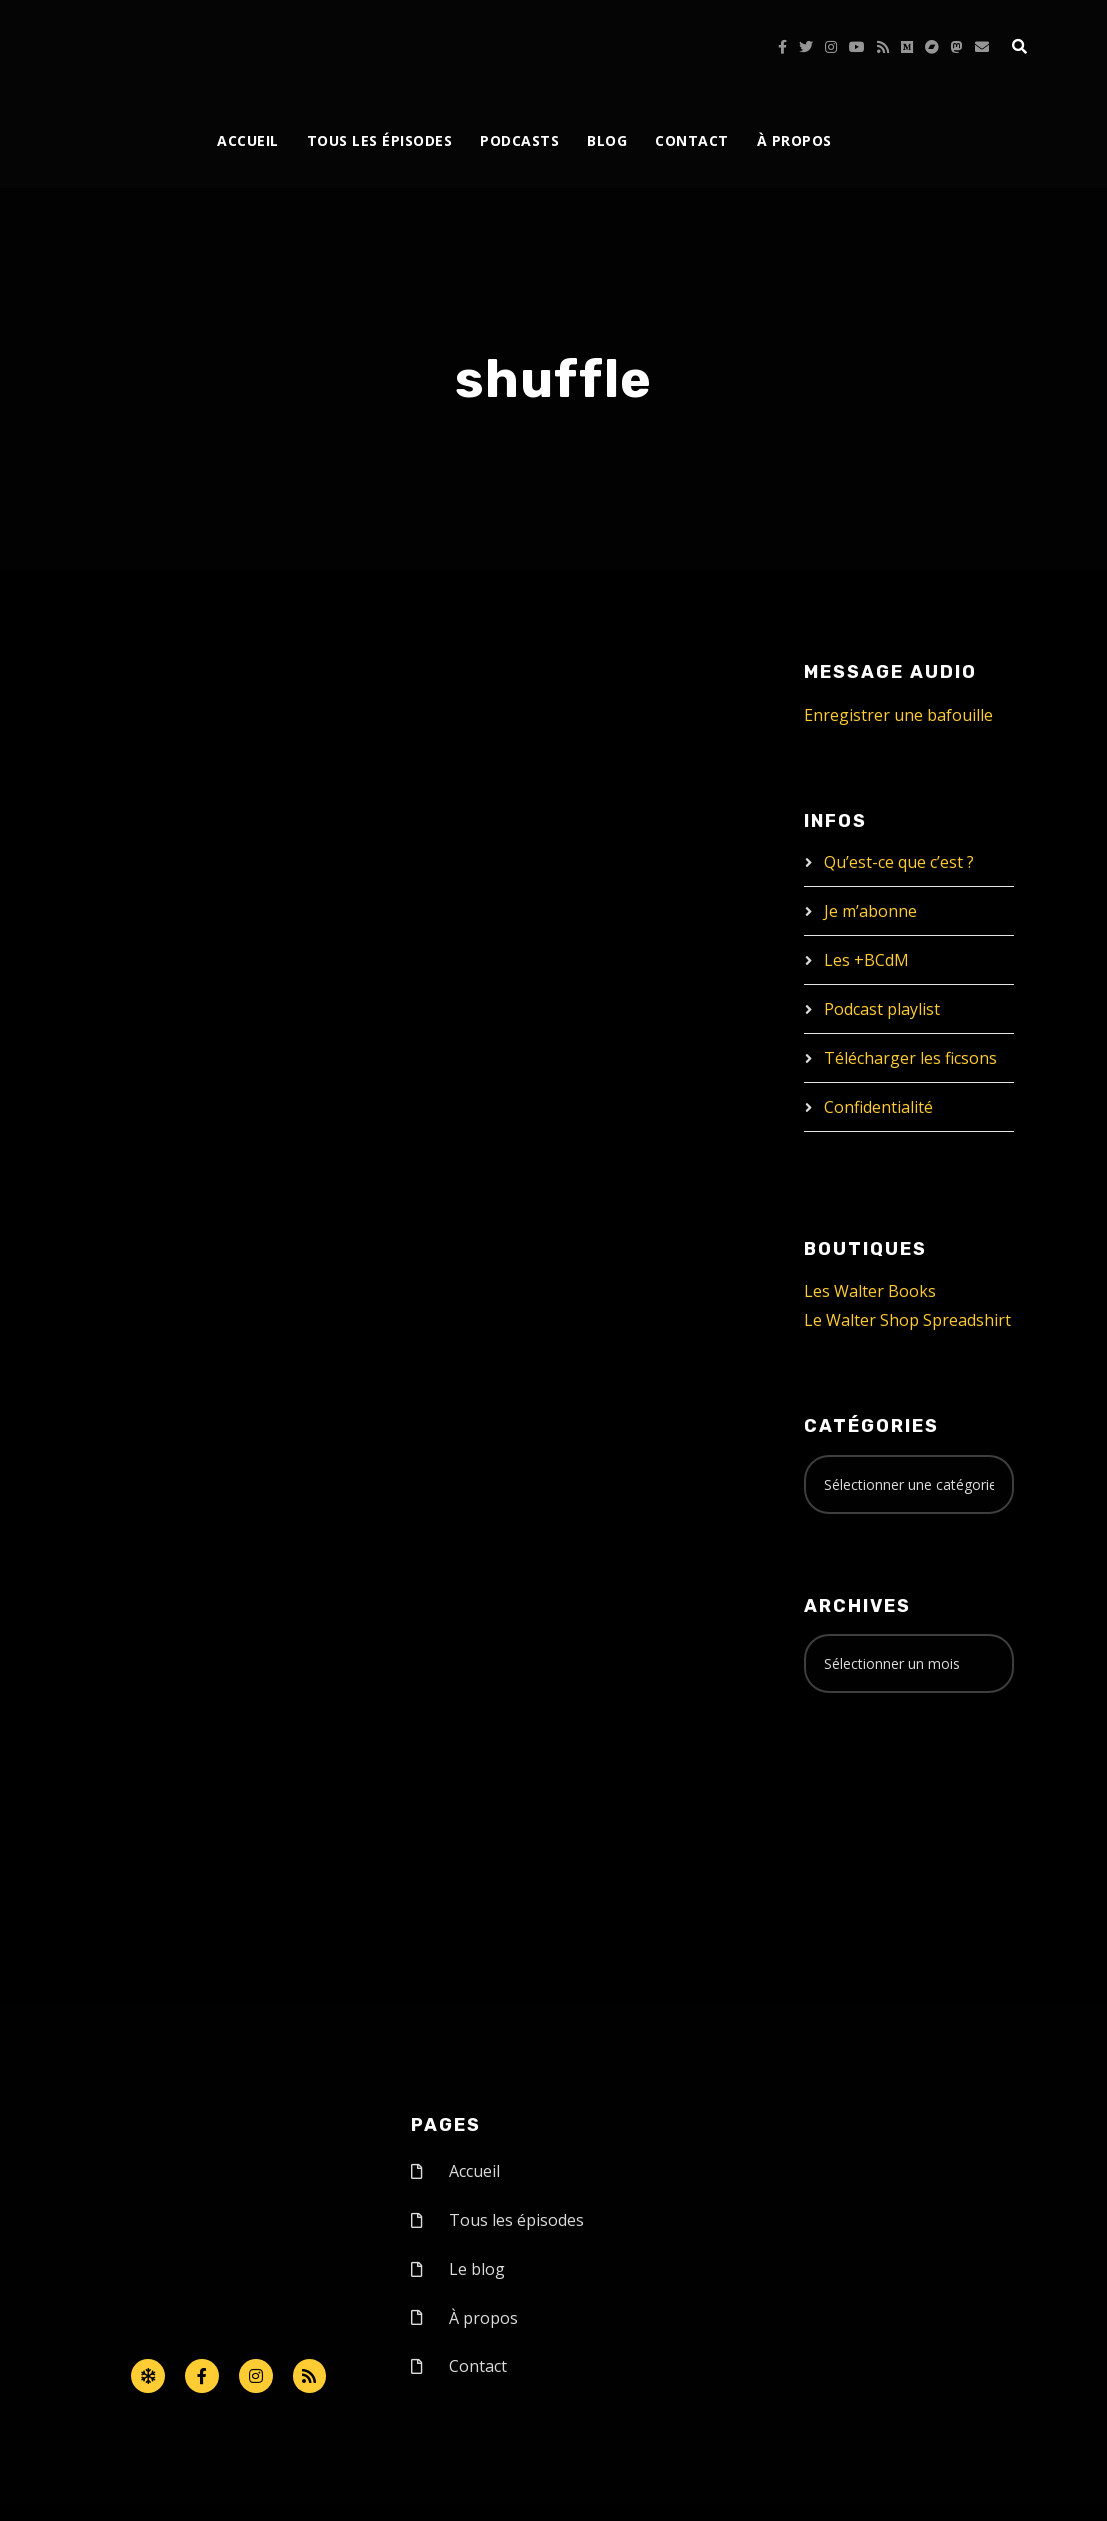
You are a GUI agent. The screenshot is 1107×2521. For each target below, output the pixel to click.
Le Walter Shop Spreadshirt (907, 1320)
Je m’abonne (870, 911)
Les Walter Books (870, 1291)
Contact (692, 140)
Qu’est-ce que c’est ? (899, 862)
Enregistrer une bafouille (898, 715)
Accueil (248, 140)
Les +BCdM (866, 960)
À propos (794, 140)
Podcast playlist (882, 1009)
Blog (607, 140)
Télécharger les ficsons (910, 1058)
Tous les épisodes (380, 140)
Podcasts (519, 140)
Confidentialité (878, 1107)
